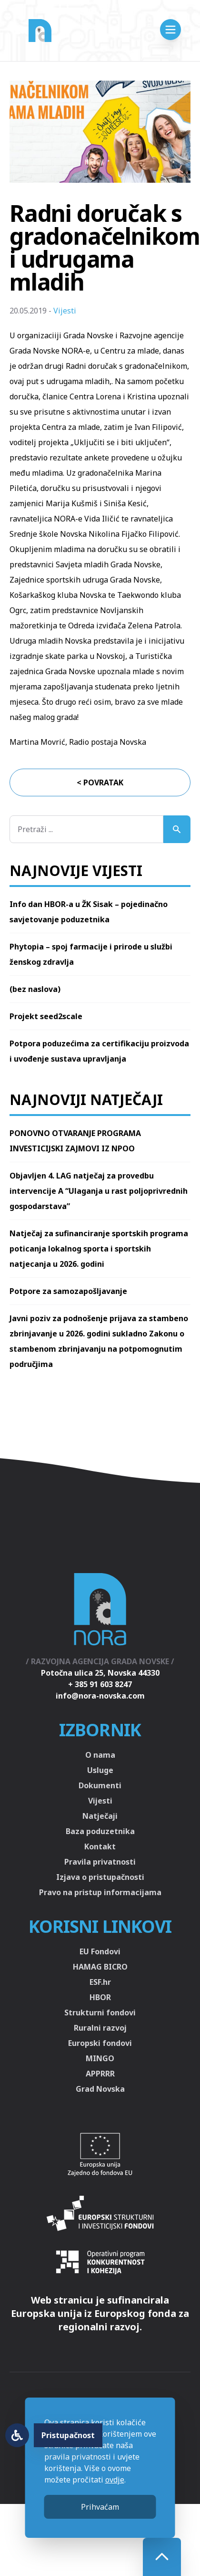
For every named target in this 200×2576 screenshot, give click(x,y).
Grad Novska (100, 2089)
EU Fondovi (100, 1951)
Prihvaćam (100, 2507)
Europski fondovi (100, 2043)
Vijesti (64, 310)
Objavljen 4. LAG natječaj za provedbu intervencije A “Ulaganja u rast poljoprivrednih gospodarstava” (99, 1190)
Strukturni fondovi (100, 2012)
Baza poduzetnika (100, 1831)
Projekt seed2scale (46, 1016)
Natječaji (100, 1816)
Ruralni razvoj (100, 2028)
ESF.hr (100, 1982)
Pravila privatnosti (100, 1861)
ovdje (114, 2479)
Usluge (100, 1770)
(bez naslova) (35, 989)
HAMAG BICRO (100, 1966)
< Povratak (100, 782)
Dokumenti (100, 1785)
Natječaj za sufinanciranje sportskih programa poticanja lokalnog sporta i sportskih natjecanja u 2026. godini (99, 1248)
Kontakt (100, 1846)
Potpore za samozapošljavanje (68, 1291)
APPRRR (100, 2073)
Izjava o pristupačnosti (100, 1877)
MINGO (100, 2058)
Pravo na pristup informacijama (100, 1892)
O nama (100, 1755)
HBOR (100, 1997)
